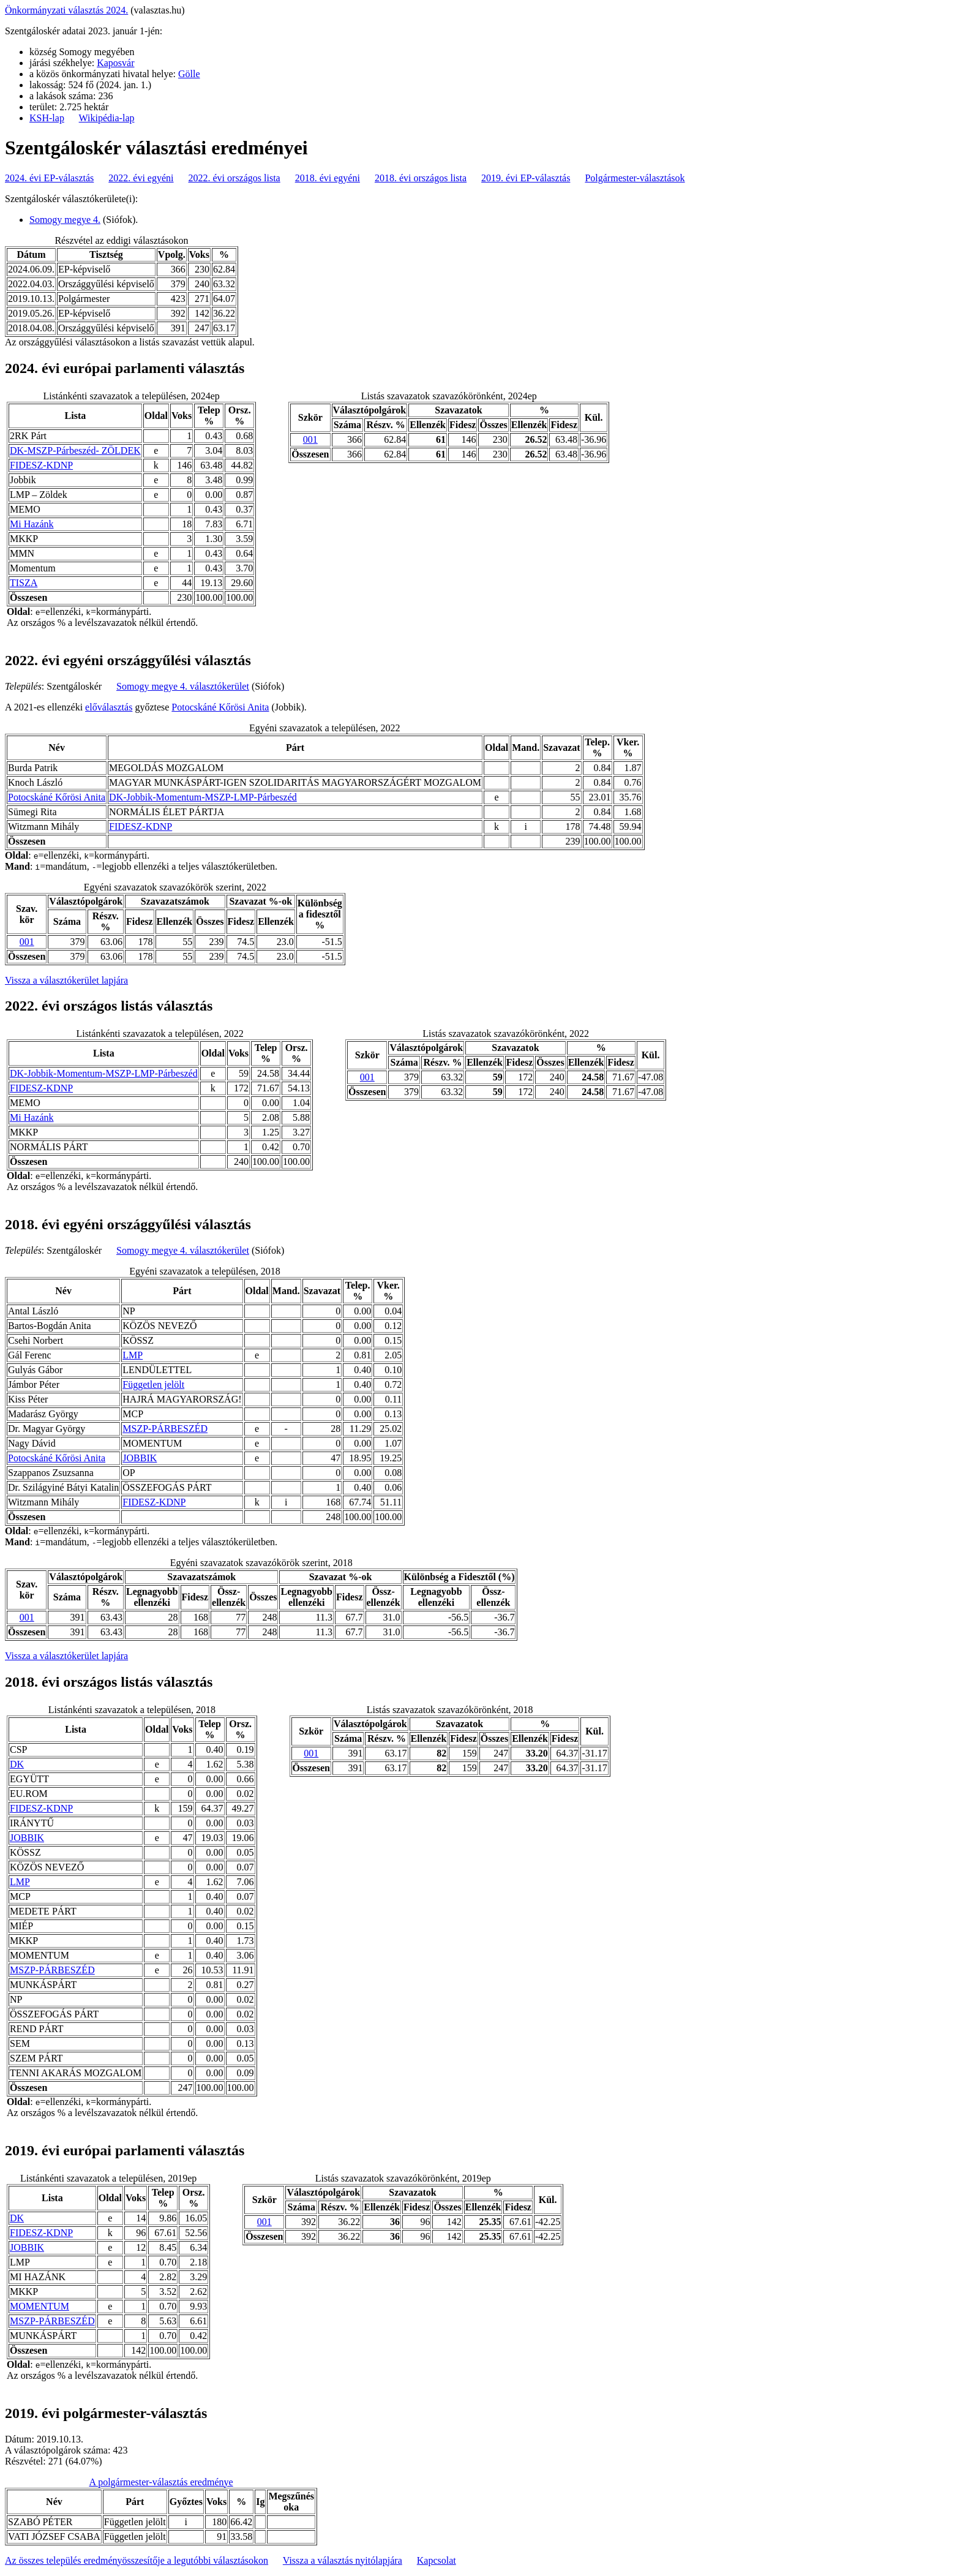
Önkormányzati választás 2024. (66, 10)
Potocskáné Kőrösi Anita (220, 707)
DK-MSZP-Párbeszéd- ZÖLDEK (75, 450)
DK (17, 1764)
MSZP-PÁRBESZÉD (165, 1428)
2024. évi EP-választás (49, 178)
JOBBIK (139, 1458)
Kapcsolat (436, 2560)
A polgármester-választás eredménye (161, 2482)
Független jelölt (153, 1384)
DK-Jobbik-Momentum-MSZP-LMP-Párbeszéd (203, 797)
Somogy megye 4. (64, 219)
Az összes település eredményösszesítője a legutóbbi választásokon (136, 2560)
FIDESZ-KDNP (41, 465)
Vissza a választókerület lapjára (66, 980)
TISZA (23, 583)
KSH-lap (46, 118)
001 (310, 439)
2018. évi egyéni (327, 178)
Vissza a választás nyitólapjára (342, 2560)
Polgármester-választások (634, 178)
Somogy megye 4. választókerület (182, 686)
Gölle (189, 74)
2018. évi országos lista (421, 178)
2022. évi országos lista (234, 178)
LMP (132, 1355)
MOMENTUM (39, 2306)
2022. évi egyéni (140, 178)
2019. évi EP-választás (525, 178)
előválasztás (108, 707)
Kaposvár (115, 63)
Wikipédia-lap (107, 118)
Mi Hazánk (32, 524)
